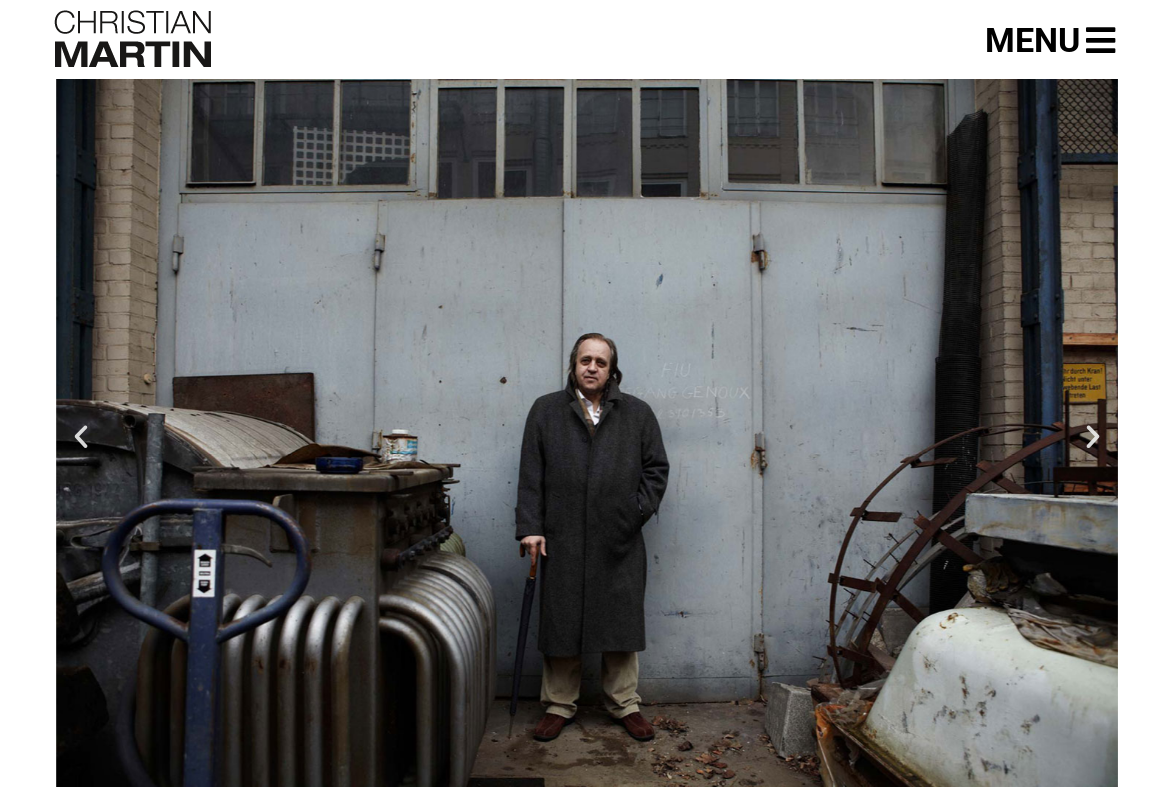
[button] (81, 437)
